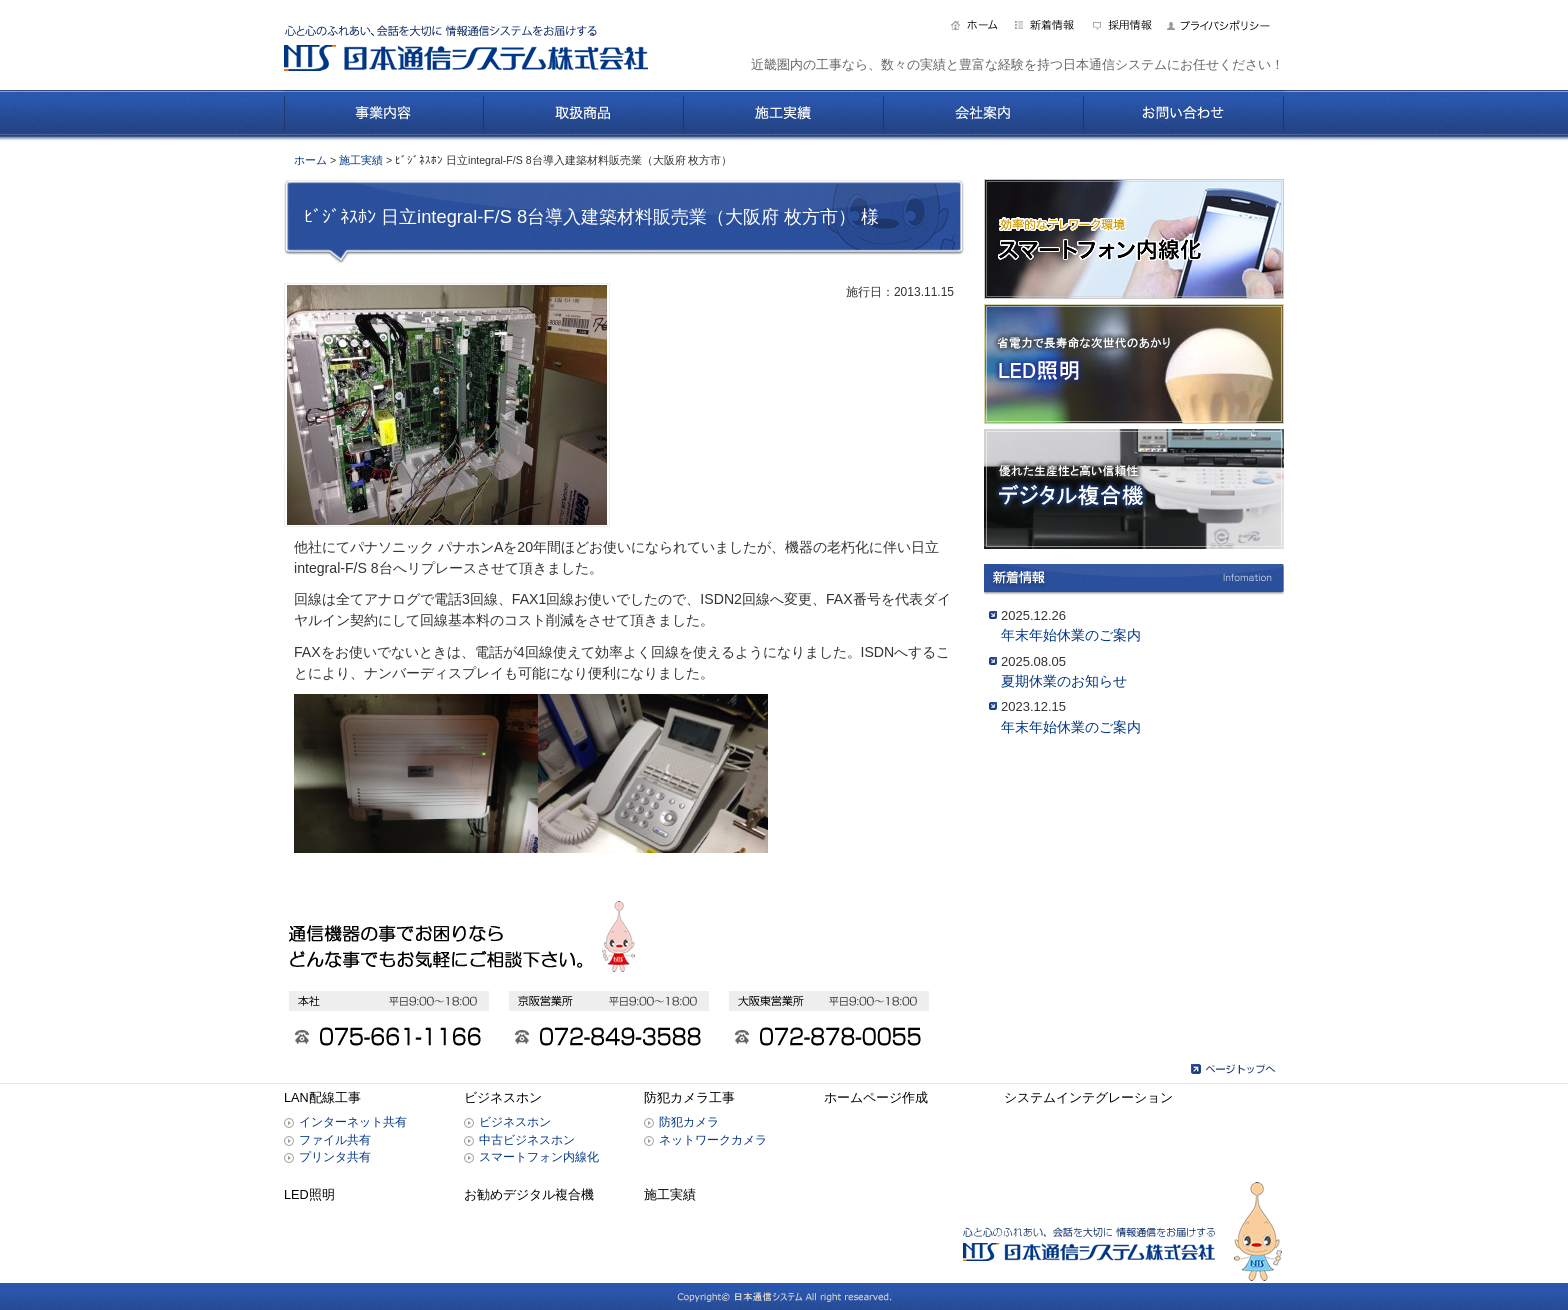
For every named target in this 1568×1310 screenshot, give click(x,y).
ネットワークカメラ (713, 1139)
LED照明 (309, 1195)
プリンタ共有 (335, 1156)
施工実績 (361, 160)
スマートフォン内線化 (539, 1156)
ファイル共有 (335, 1139)
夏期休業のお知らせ (1064, 681)
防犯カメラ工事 (689, 1098)
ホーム (310, 160)
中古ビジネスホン (527, 1139)
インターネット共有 (353, 1121)
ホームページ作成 (876, 1098)
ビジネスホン (503, 1098)
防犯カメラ (689, 1121)
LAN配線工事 (322, 1098)
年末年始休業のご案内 (1071, 635)
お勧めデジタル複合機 (529, 1195)
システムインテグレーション (1088, 1098)
